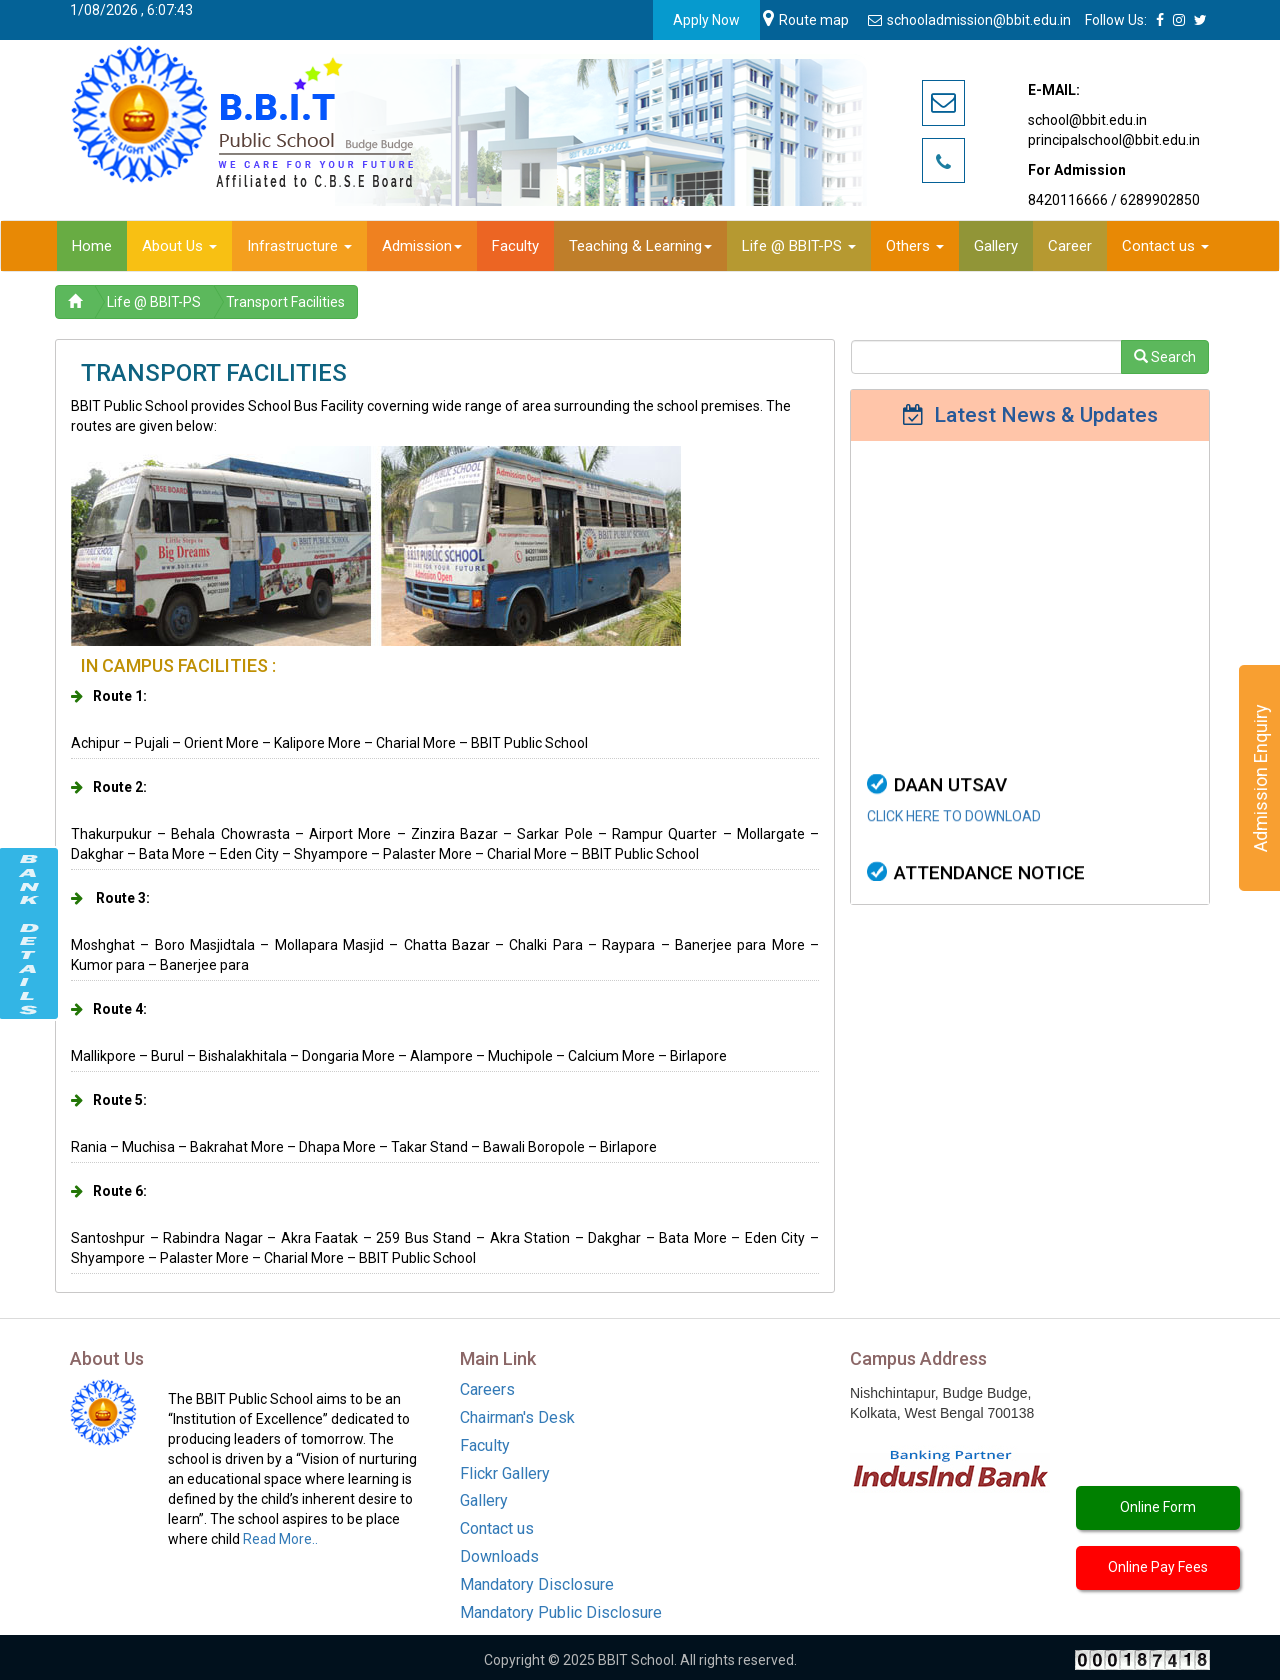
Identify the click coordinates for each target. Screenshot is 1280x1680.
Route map (806, 20)
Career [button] (1070, 246)
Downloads (499, 1556)
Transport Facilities (285, 302)
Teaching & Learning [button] (640, 246)
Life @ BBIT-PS (154, 302)
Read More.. (280, 1539)
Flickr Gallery (505, 1473)
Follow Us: (1116, 20)
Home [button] (92, 246)
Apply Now (706, 20)
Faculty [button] (515, 246)
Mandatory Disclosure (537, 1584)
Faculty (485, 1445)
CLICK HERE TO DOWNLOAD (954, 841)
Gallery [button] (996, 246)
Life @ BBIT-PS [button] (799, 246)
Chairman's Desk (517, 1417)
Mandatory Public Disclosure (561, 1612)
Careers (487, 1389)
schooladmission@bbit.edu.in (971, 20)
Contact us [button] (1165, 246)
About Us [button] (179, 246)
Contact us (497, 1528)
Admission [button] (422, 246)
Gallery (484, 1500)
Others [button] (915, 246)
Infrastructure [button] (299, 246)
